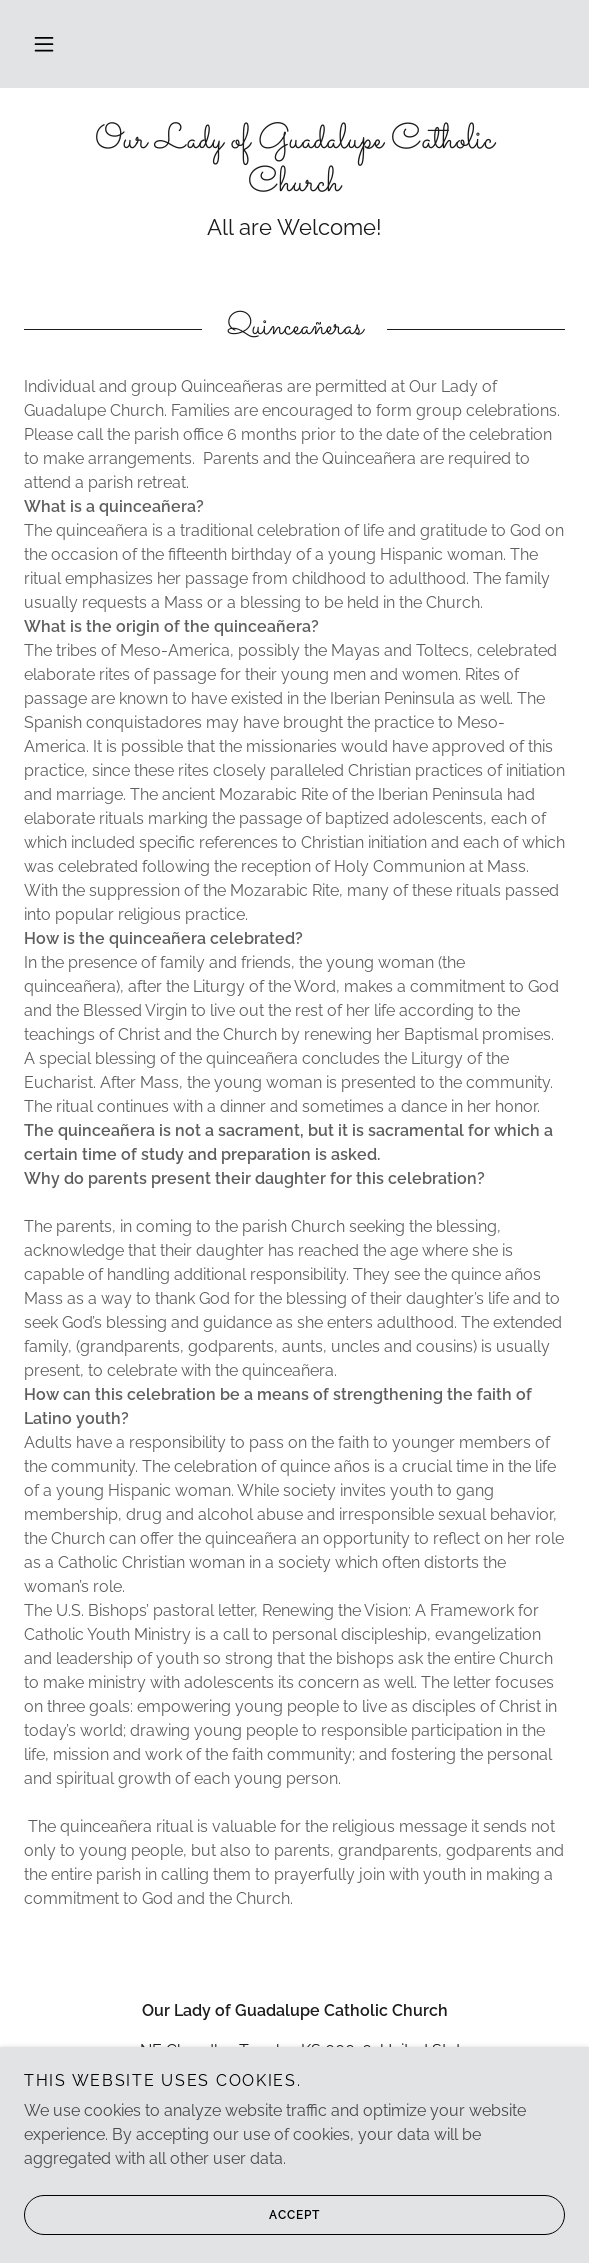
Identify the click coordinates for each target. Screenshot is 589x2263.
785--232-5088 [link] (294, 2091)
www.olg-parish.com (295, 2145)
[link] (294, 163)
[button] (44, 44)
